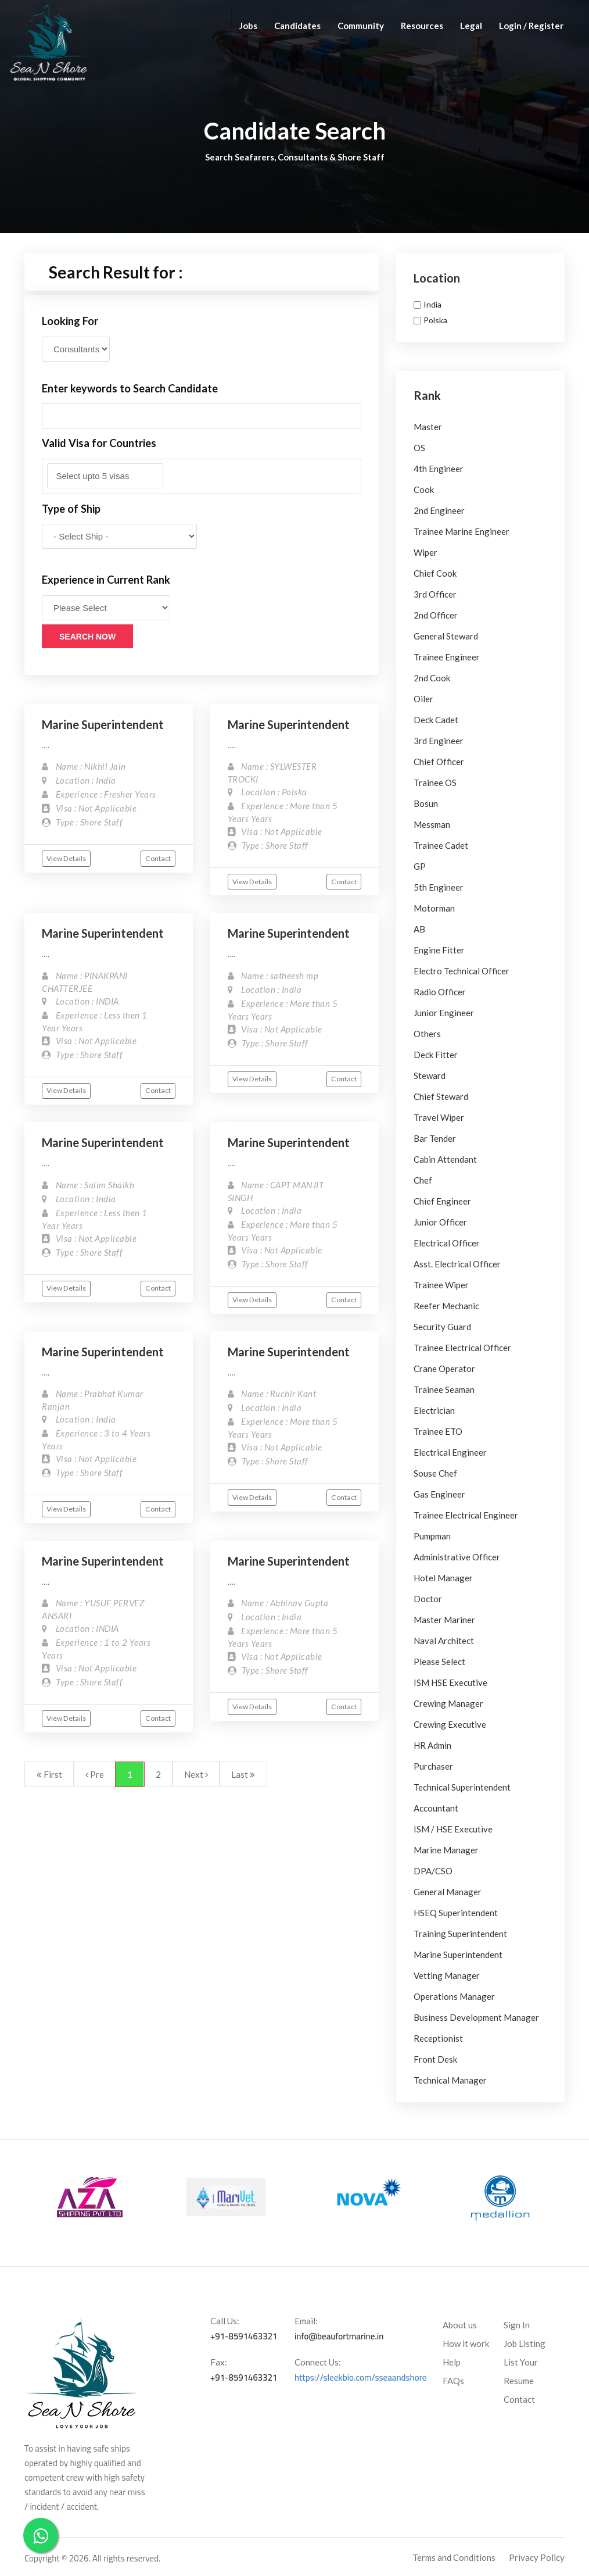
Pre (94, 1774)
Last (243, 1774)
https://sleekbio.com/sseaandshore (360, 2377)
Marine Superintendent (103, 724)
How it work (466, 2343)
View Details (66, 858)
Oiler (423, 699)
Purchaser (433, 1766)
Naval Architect (444, 1640)
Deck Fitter (436, 1054)
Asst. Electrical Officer (457, 1264)
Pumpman (432, 1536)
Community (360, 25)
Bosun (426, 803)
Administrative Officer (457, 1557)
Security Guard (442, 1326)
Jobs (248, 25)
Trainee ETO (438, 1431)
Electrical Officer (447, 1243)
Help (452, 2362)
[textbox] (105, 475)
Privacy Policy (537, 2557)
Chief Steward (441, 1096)
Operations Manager (454, 1996)
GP (420, 866)
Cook (424, 489)
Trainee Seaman (444, 1389)
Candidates (297, 25)
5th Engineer (439, 887)
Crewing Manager (448, 1703)
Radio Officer (440, 992)
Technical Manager (450, 2080)
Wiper (425, 552)
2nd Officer (436, 615)
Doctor (428, 1599)
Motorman (434, 908)
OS (419, 447)
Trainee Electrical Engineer (466, 1515)
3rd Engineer (439, 740)
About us (460, 2325)
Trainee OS (435, 782)
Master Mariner (444, 1619)
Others (427, 1033)
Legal (471, 25)
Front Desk (435, 2059)
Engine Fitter (439, 950)
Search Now (87, 636)
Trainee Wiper (441, 1285)
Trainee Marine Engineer (461, 531)
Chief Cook (435, 573)
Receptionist (438, 2038)
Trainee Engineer (447, 657)
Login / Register (531, 25)
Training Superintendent (460, 1933)
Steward (430, 1075)
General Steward (446, 636)
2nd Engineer (439, 510)
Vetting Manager (447, 1975)
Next (196, 1774)
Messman (432, 824)
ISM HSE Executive (450, 1682)
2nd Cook (432, 678)
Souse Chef (435, 1473)
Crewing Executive (450, 1724)
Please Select (439, 1661)
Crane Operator (444, 1368)
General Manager (448, 1892)
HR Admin (432, 1745)
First (49, 1774)
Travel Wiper (439, 1117)
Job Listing (524, 2343)
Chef (423, 1180)
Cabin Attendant (445, 1159)
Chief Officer (439, 761)
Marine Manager (446, 1850)
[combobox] (201, 476)
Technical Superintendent (462, 1787)
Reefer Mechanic (446, 1305)
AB (419, 929)
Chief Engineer (442, 1201)
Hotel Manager (443, 1578)
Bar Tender (435, 1138)
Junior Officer (440, 1222)
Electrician (434, 1410)
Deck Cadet (436, 719)
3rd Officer (435, 594)
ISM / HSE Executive (453, 1829)
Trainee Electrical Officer (462, 1347)
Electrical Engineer (450, 1452)
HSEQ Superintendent (456, 1912)
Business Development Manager (476, 2017)
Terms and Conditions (453, 2557)
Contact (158, 858)
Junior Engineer (444, 1012)
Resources (422, 25)
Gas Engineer (439, 1494)
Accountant (436, 1808)
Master (428, 426)
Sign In (517, 2325)
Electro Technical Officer (461, 971)
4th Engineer (439, 468)
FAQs (453, 2380)
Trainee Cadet (441, 845)
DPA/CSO (433, 1871)
